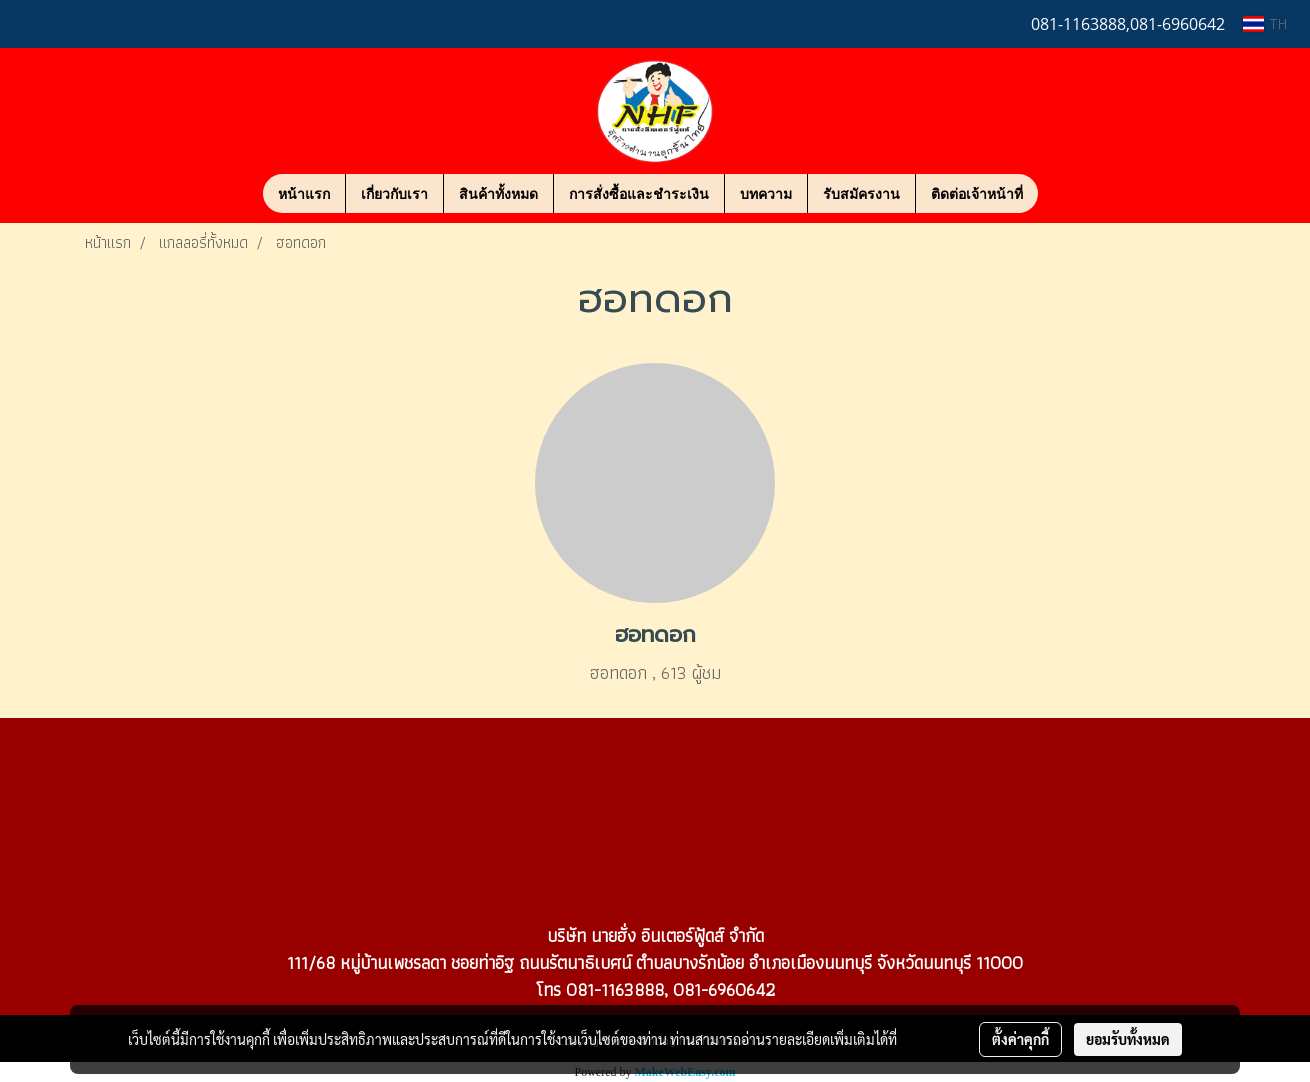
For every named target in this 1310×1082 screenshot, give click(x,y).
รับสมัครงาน (861, 193)
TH (1265, 23)
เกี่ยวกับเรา (394, 193)
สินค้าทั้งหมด (498, 193)
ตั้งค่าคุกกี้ (1020, 1039)
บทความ (766, 193)
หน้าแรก (304, 193)
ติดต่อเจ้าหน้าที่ (977, 193)
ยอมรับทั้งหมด (1128, 1039)
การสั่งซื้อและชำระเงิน (639, 193)
